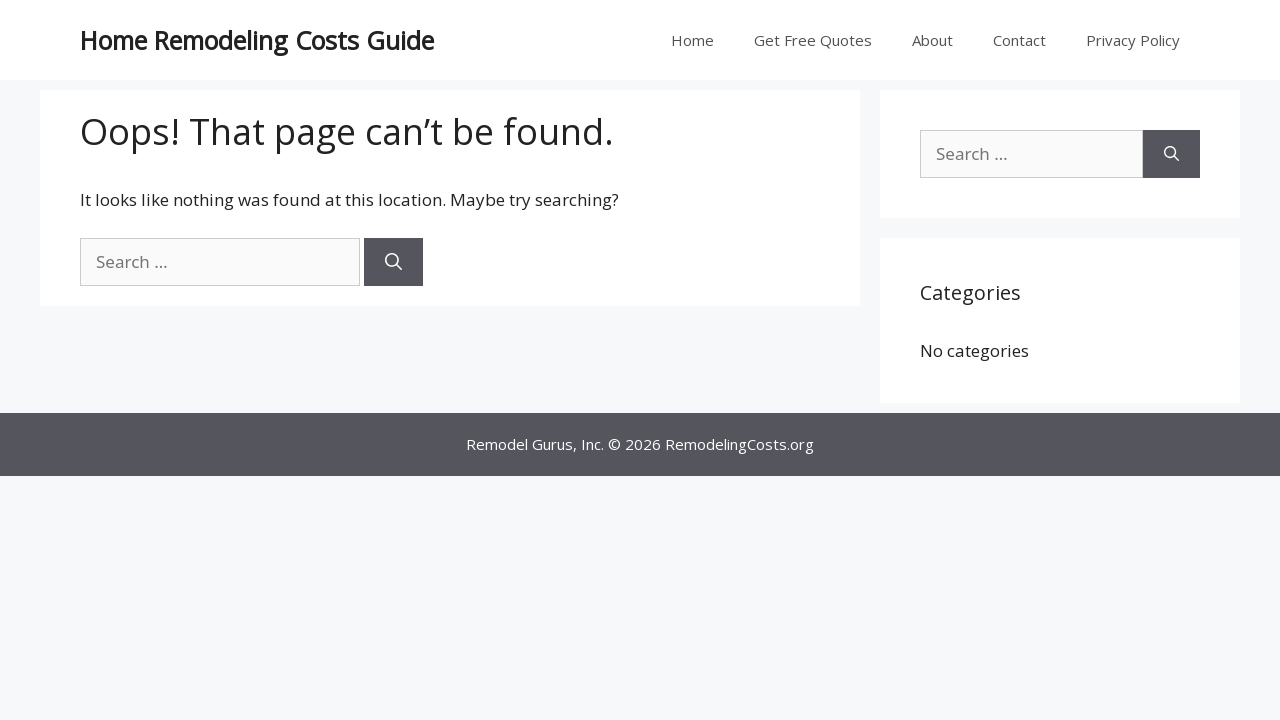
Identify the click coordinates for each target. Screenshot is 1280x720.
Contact (1019, 40)
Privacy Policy (1133, 40)
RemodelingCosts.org (739, 444)
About (932, 40)
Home (692, 40)
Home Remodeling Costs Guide (257, 40)
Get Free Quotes (813, 40)
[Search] (393, 262)
